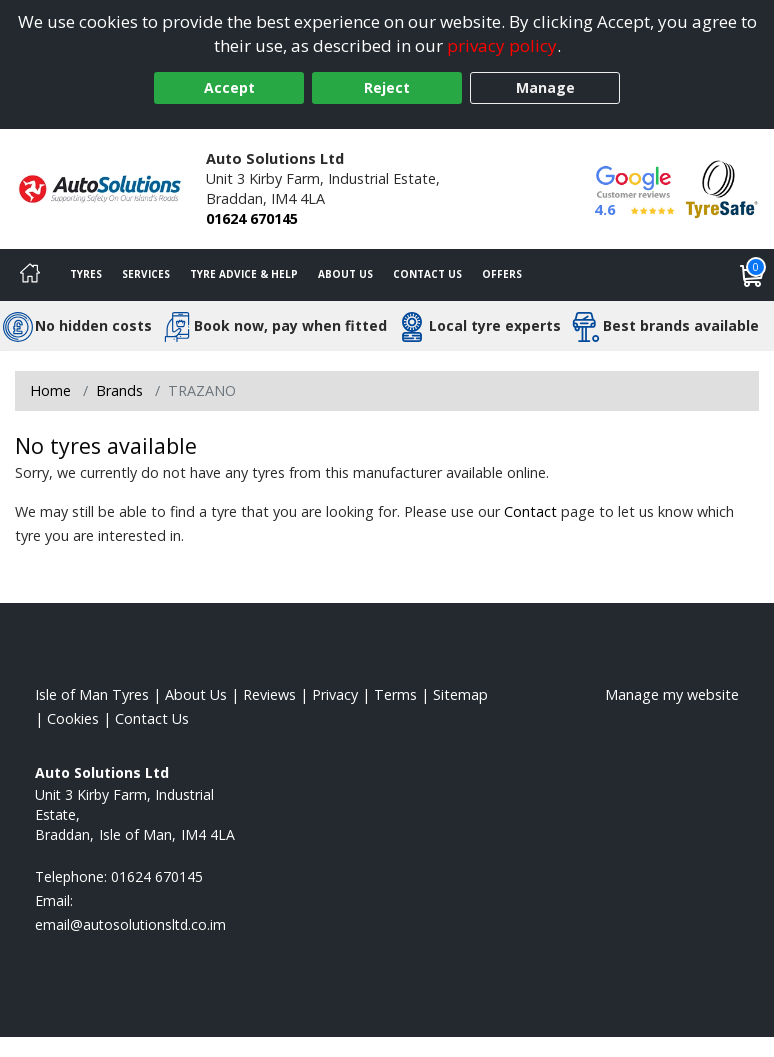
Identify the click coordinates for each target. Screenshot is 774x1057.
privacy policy (502, 45)
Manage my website (672, 694)
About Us (345, 274)
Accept (229, 87)
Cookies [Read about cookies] (73, 718)
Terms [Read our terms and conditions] (395, 694)
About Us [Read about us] (196, 694)
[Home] (30, 275)
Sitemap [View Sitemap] (460, 694)
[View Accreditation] (722, 187)
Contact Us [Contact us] (427, 274)
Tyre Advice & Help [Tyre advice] (244, 274)
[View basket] (752, 275)
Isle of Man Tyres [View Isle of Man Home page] (92, 694)
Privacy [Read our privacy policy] (335, 694)
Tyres (86, 274)
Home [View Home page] (50, 390)
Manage (545, 87)
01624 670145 (252, 218)
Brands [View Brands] (119, 390)
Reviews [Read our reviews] (269, 694)
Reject (387, 87)
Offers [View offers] (502, 274)
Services (146, 274)
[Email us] (130, 924)
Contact (530, 511)
